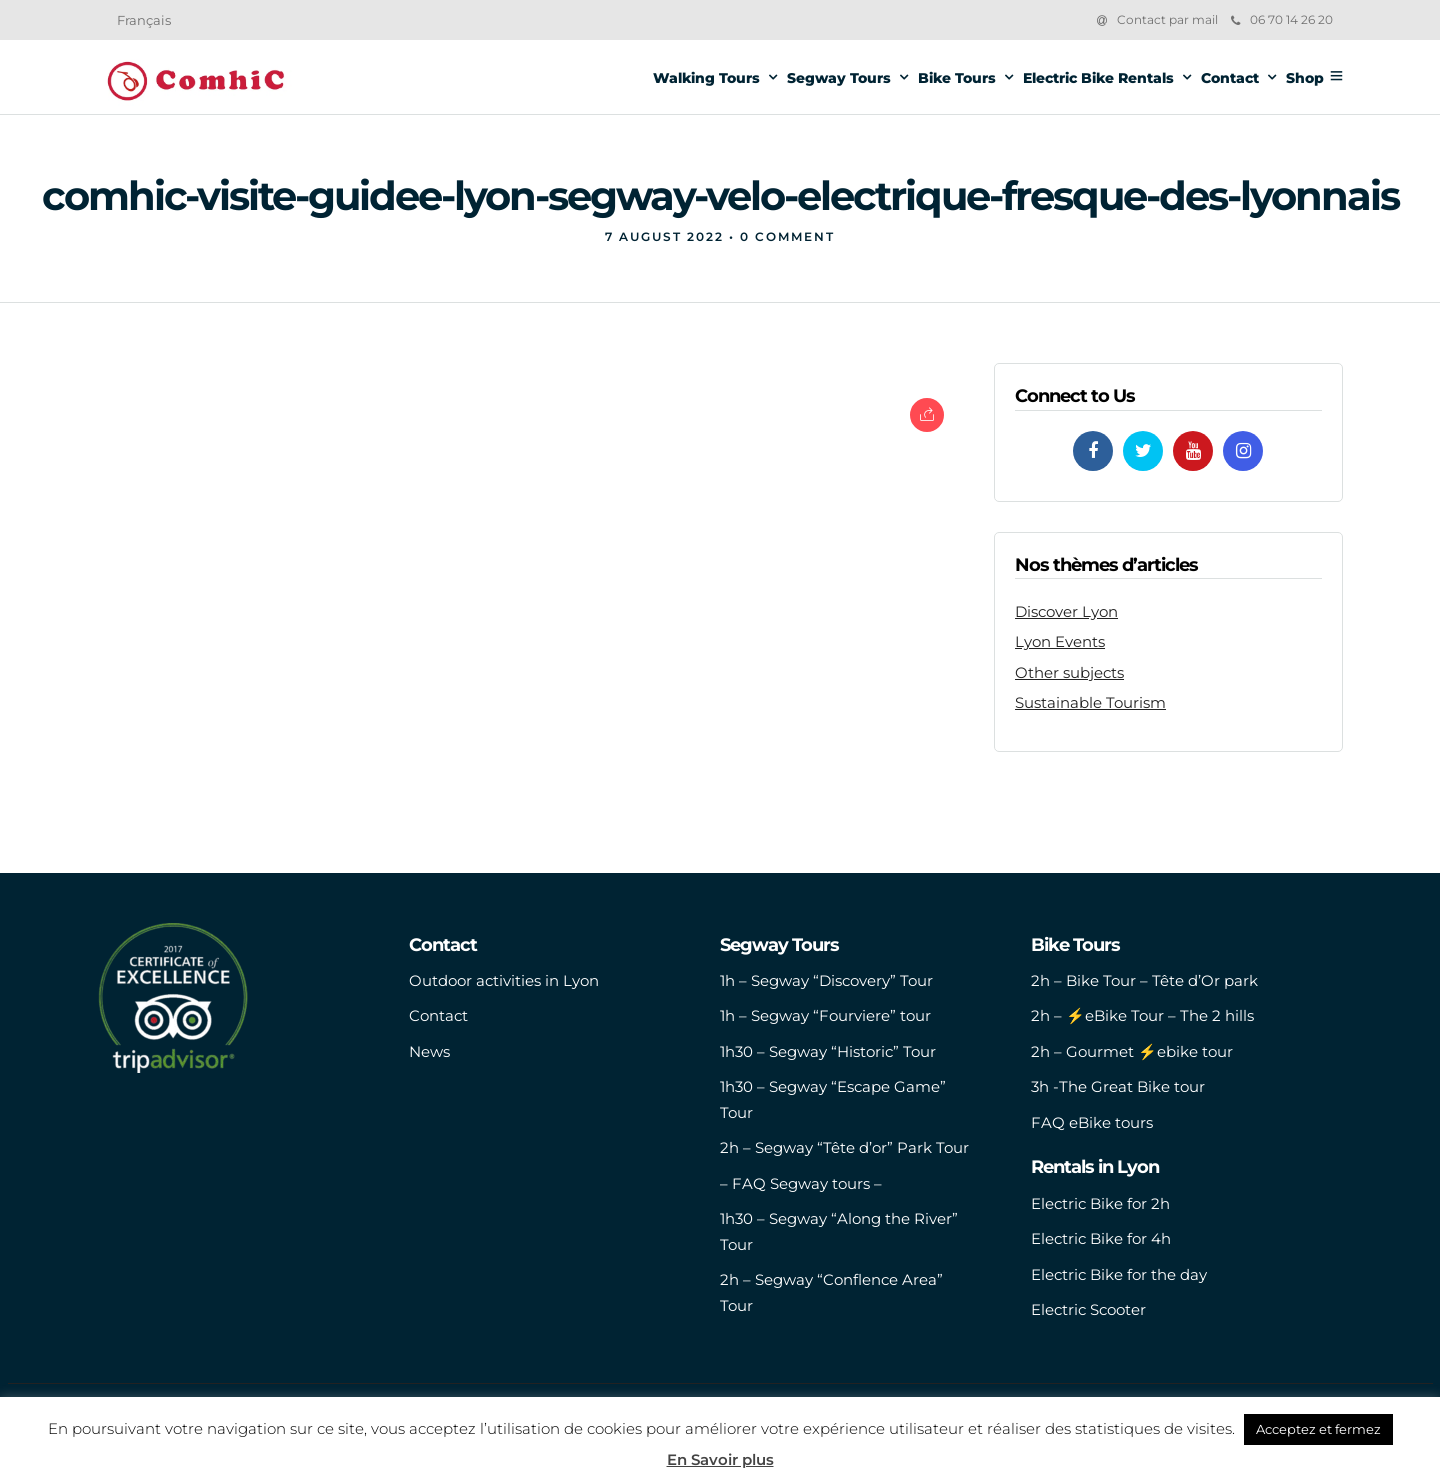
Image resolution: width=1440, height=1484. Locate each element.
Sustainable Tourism (1090, 702)
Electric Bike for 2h (1100, 1203)
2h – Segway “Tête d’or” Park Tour (844, 1147)
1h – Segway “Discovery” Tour (826, 980)
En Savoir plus (720, 1459)
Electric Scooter (1088, 1309)
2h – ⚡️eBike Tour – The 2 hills (1142, 1015)
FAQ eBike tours (1092, 1122)
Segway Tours (839, 78)
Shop (1305, 78)
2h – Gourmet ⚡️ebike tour (1132, 1051)
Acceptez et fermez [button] (1318, 1429)
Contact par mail (1167, 19)
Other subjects (1069, 672)
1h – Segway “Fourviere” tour (825, 1015)
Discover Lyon (1066, 611)
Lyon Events (1060, 641)
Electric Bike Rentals (1098, 78)
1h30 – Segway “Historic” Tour (828, 1051)
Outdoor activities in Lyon (504, 980)
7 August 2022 (664, 236)
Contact (1230, 78)
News (429, 1051)
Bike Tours (957, 78)
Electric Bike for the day (1119, 1274)
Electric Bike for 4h (1101, 1238)
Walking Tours (706, 78)
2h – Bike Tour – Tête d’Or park (1144, 980)
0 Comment (787, 236)
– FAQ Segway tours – (801, 1183)
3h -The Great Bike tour (1118, 1086)
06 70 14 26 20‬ (1282, 19)
